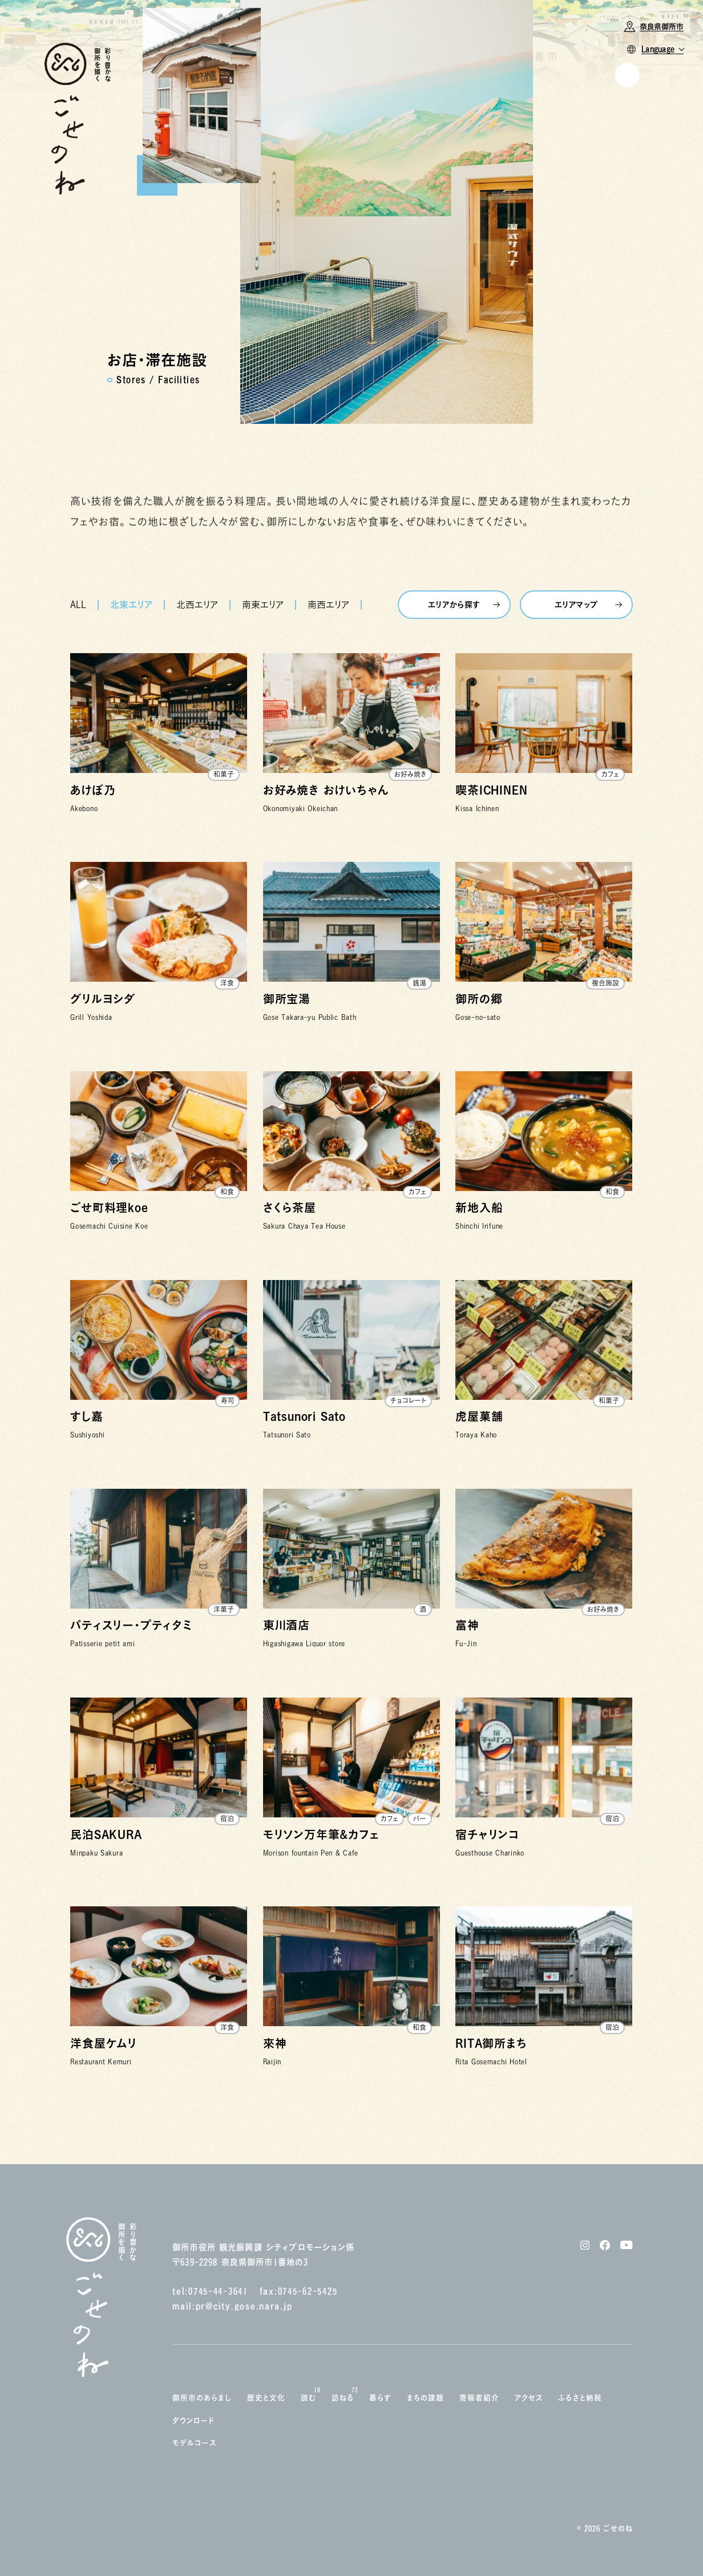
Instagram (614, 248)
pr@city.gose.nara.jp (244, 2305)
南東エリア (263, 604)
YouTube (612, 280)
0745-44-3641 (218, 2291)
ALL (78, 604)
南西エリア (328, 604)
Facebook (613, 264)
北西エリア (197, 604)
